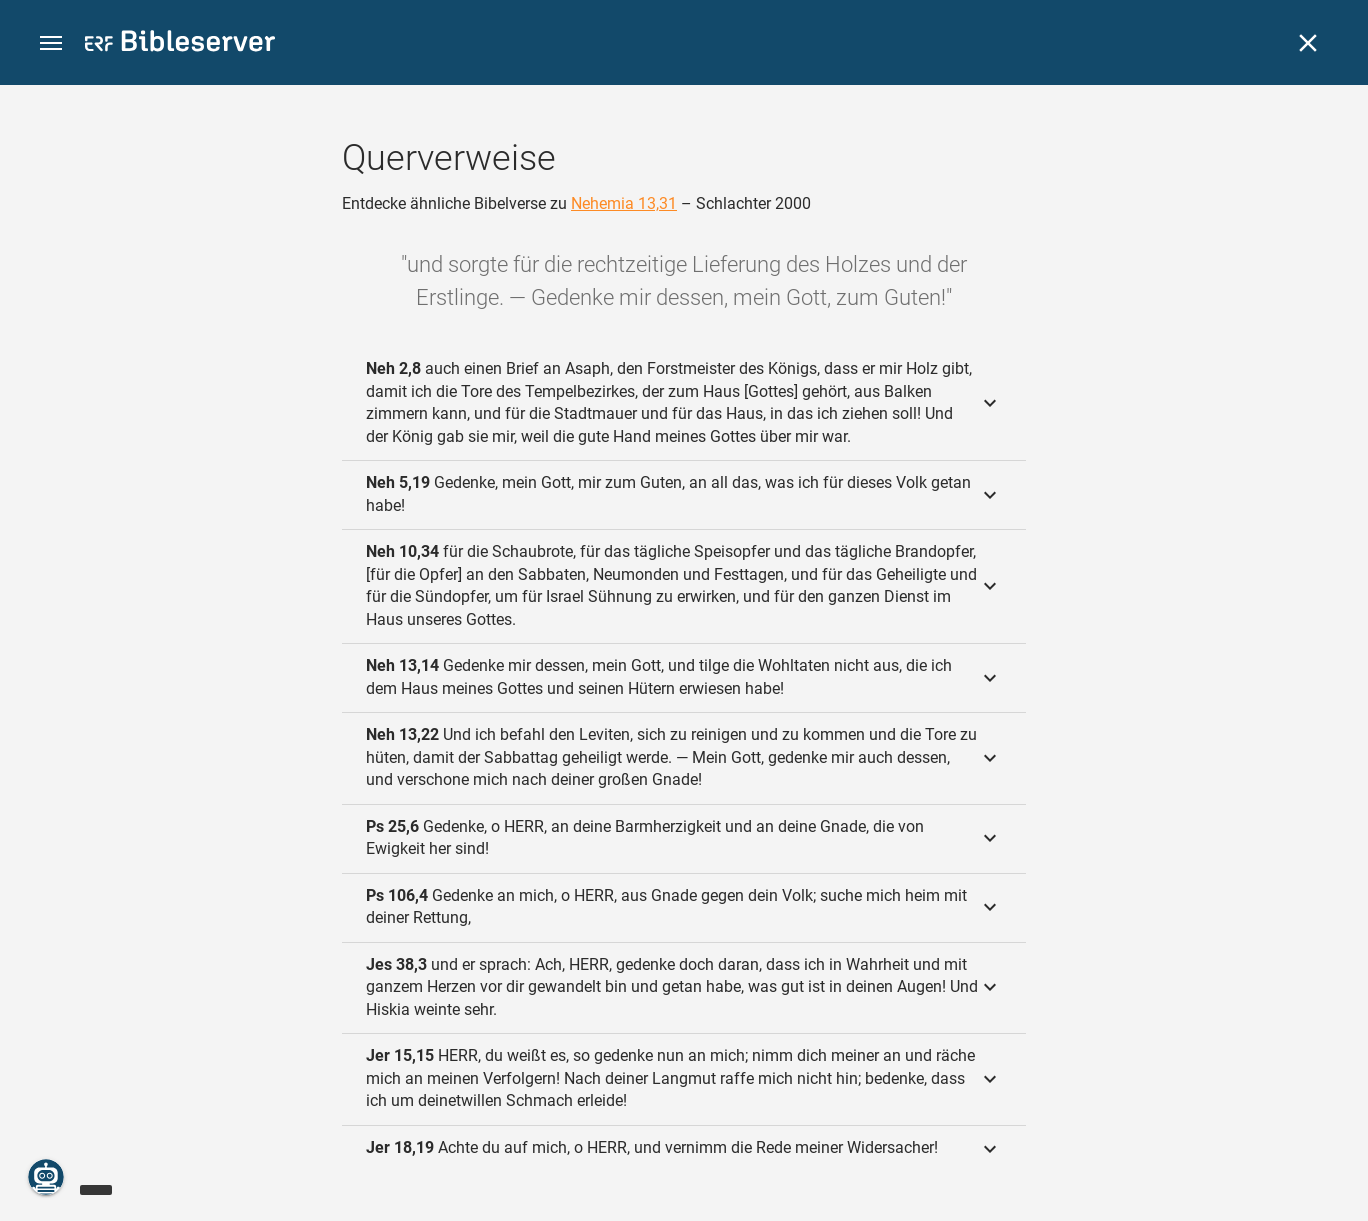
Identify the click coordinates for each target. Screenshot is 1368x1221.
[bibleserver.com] (180, 44)
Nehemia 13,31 (624, 203)
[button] (51, 43)
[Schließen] (1308, 43)
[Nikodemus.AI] (46, 1177)
